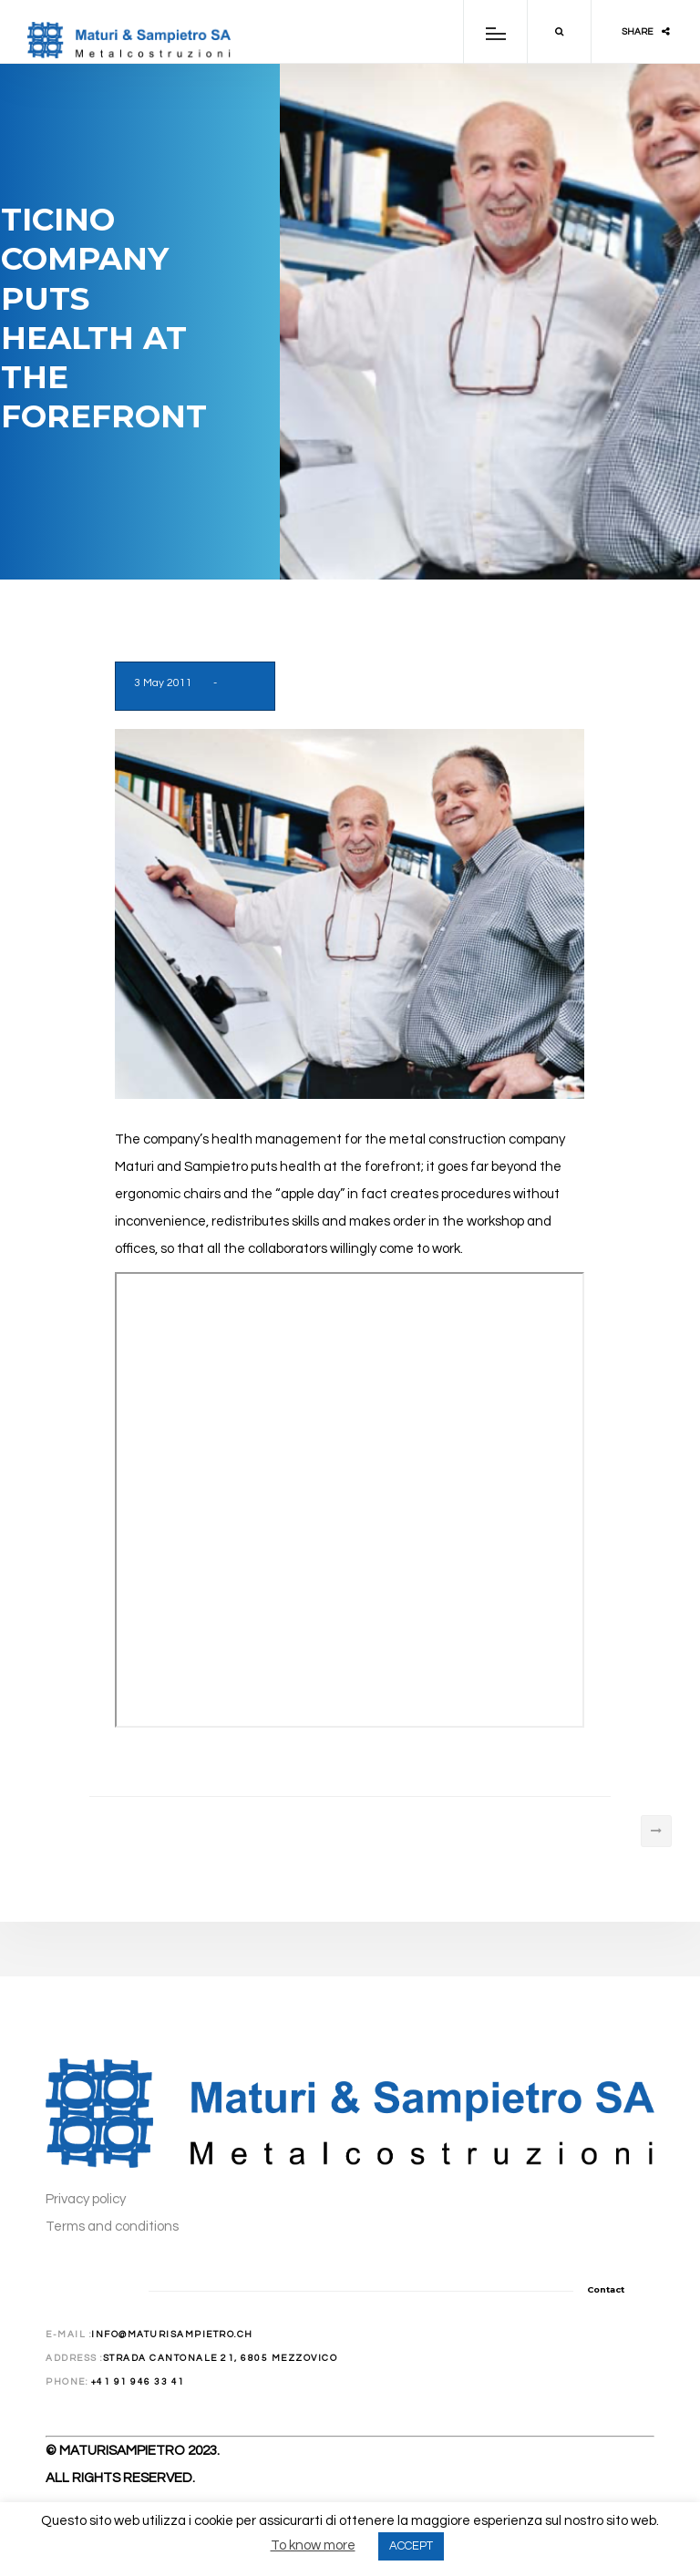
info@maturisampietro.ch (172, 2334)
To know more (313, 2545)
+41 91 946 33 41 (138, 2381)
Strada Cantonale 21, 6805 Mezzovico (220, 2358)
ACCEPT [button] (411, 2546)
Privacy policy (86, 2199)
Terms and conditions (112, 2226)
